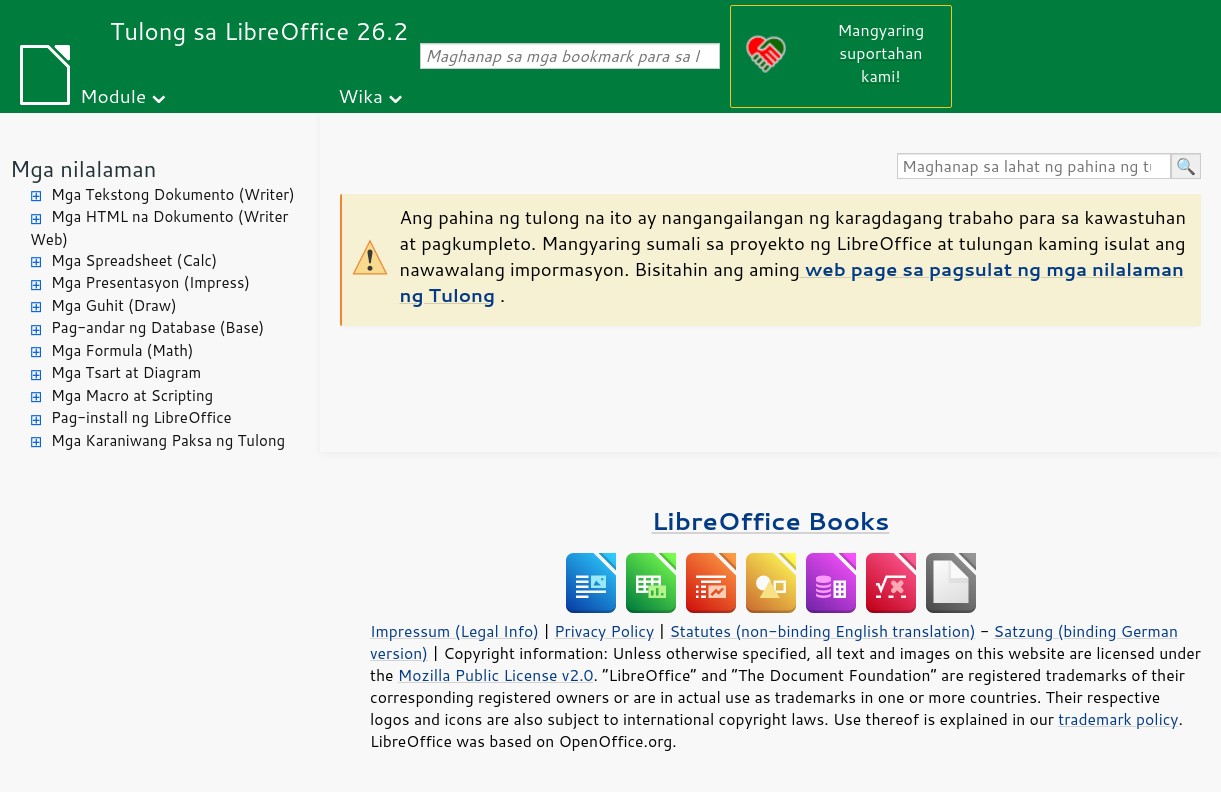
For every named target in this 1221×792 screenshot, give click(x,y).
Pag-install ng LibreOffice (141, 417)
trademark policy (1118, 719)
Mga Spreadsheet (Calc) (134, 260)
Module (113, 95)
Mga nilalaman (83, 168)
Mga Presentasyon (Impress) (150, 282)
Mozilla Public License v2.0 (496, 675)
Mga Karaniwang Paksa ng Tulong (168, 440)
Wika (360, 95)
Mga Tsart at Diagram (126, 372)
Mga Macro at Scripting (132, 395)
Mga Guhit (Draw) (114, 305)
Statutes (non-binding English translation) (822, 631)
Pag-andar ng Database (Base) (157, 327)
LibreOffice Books (771, 520)
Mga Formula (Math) (122, 350)
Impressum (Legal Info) (454, 631)
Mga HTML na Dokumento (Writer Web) (159, 228)
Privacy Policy (604, 631)
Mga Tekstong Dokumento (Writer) (173, 194)
